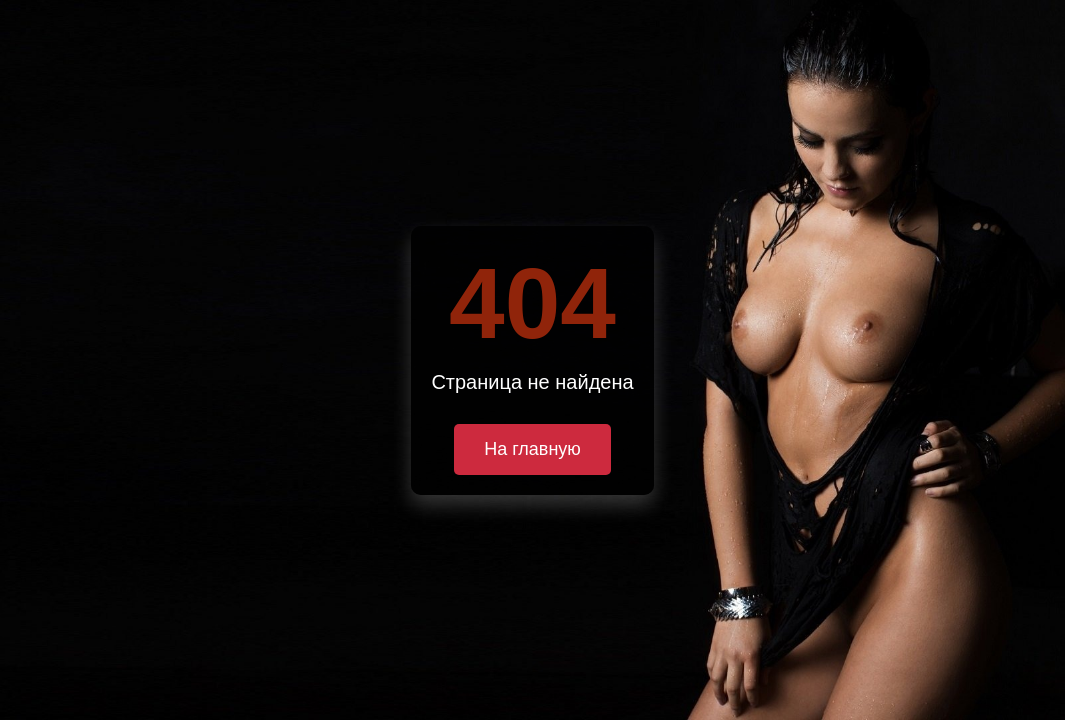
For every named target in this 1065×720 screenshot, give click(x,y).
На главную (532, 449)
